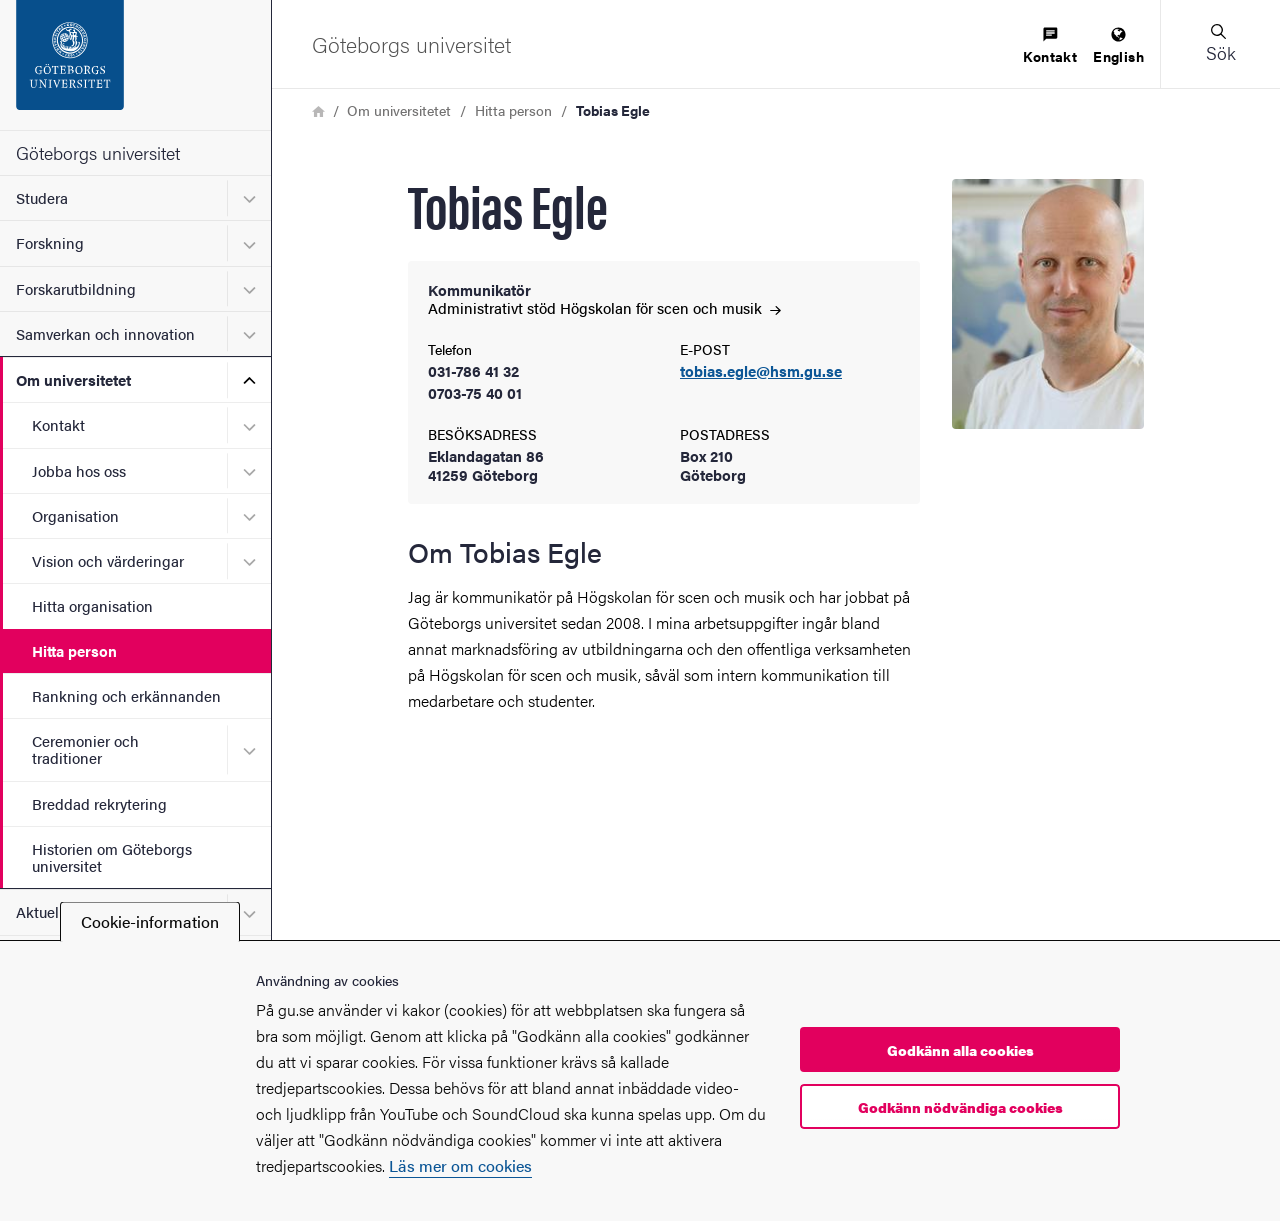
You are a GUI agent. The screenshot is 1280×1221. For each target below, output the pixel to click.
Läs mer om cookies (460, 1165)
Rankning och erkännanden (126, 695)
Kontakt (58, 424)
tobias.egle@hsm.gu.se (761, 371)
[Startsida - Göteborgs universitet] (135, 65)
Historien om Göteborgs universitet (112, 857)
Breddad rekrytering (99, 803)
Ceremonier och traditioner (85, 749)
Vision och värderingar (108, 560)
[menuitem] (1050, 46)
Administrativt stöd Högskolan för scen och (604, 307)
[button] (1220, 44)
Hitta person (74, 650)
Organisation (75, 515)
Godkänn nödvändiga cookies (960, 1107)
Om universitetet (73, 379)
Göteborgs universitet (98, 152)
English (1118, 46)
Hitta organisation (92, 605)
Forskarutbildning (76, 288)
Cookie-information (150, 921)
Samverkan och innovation (105, 333)
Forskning (50, 242)
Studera (42, 197)
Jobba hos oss (79, 470)
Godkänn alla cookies (960, 1050)
